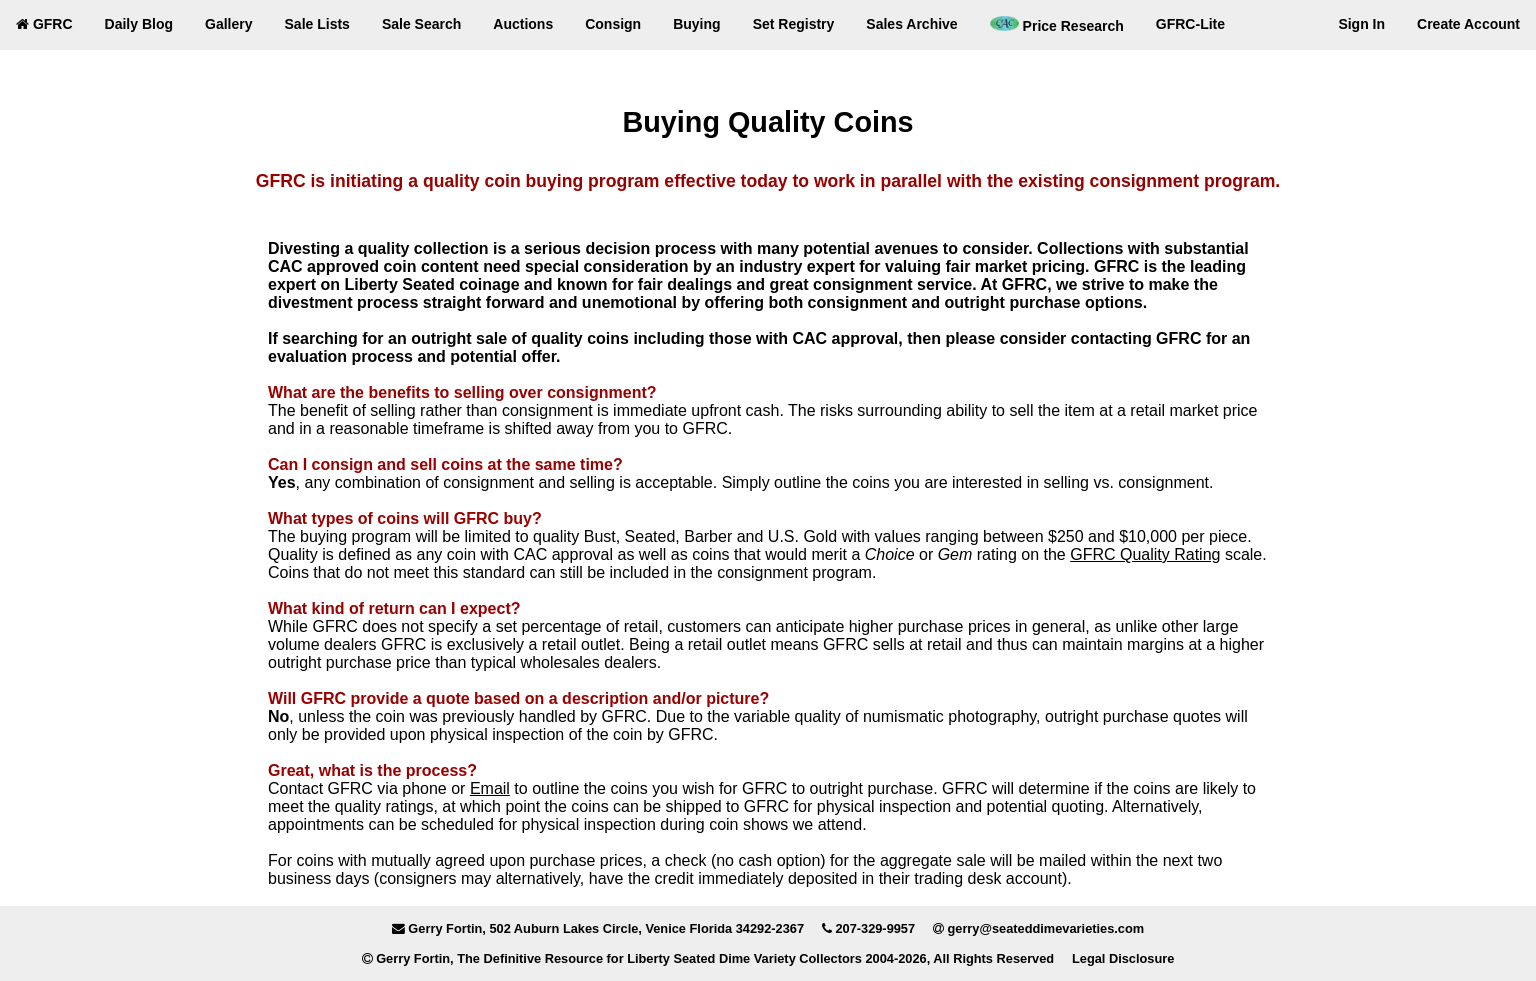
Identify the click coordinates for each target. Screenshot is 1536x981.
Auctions (523, 24)
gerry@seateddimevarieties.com (1045, 928)
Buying (696, 24)
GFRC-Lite (1190, 24)
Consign (613, 24)
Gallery (228, 24)
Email (490, 788)
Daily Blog (139, 24)
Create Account (1468, 24)
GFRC (44, 24)
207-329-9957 (875, 928)
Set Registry (794, 24)
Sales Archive (911, 24)
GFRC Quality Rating (1145, 554)
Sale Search (421, 24)
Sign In (1361, 24)
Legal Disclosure (1123, 958)
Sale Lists (317, 24)
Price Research (1057, 25)
